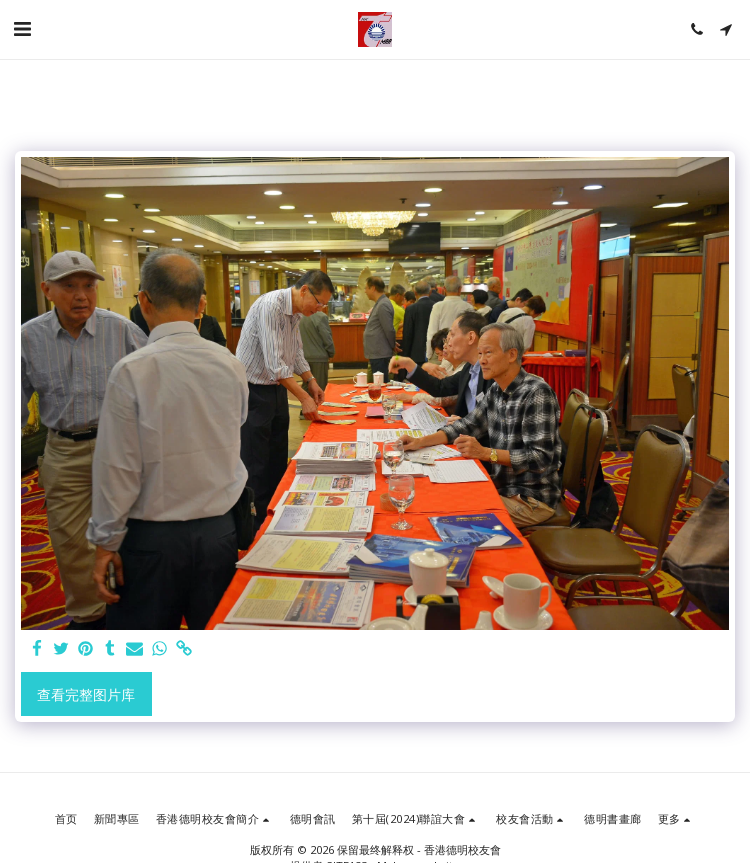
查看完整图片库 (86, 694)
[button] (22, 28)
